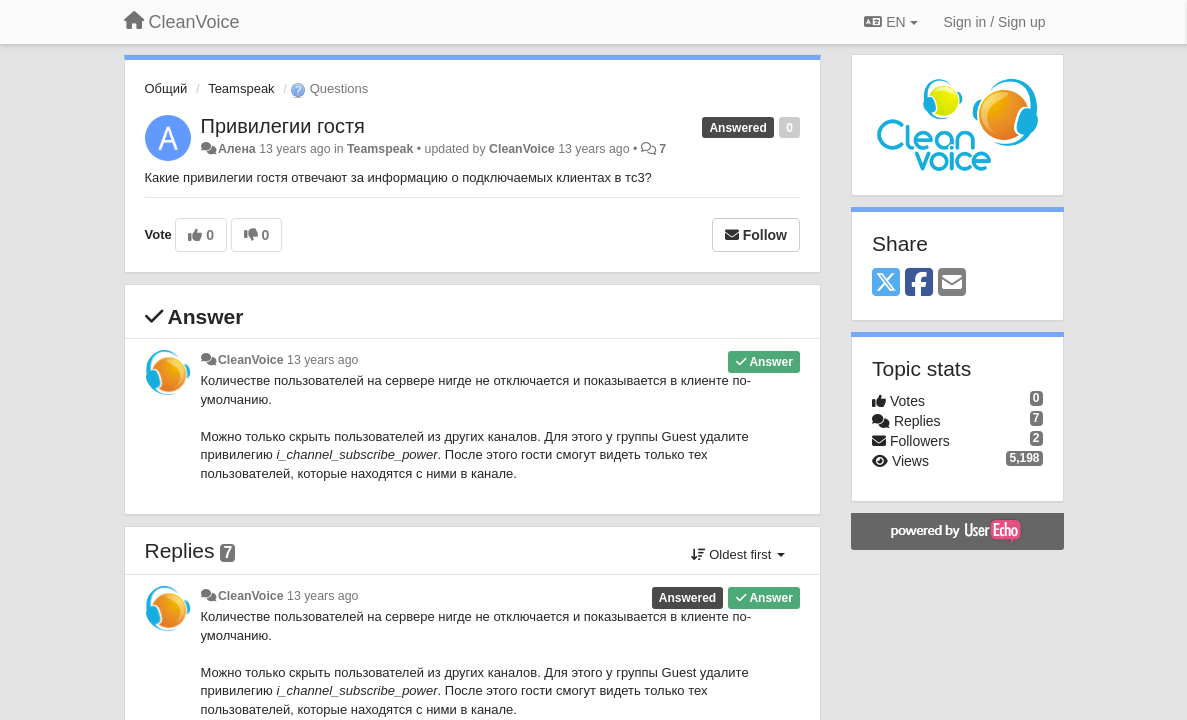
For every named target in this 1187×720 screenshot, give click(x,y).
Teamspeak (241, 88)
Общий (166, 88)
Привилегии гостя (283, 126)
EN (890, 22)
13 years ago (322, 360)
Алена (237, 149)
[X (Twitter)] (886, 283)
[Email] (952, 283)
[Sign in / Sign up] (995, 22)
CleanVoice (522, 149)
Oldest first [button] (738, 554)
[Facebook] (919, 283)
